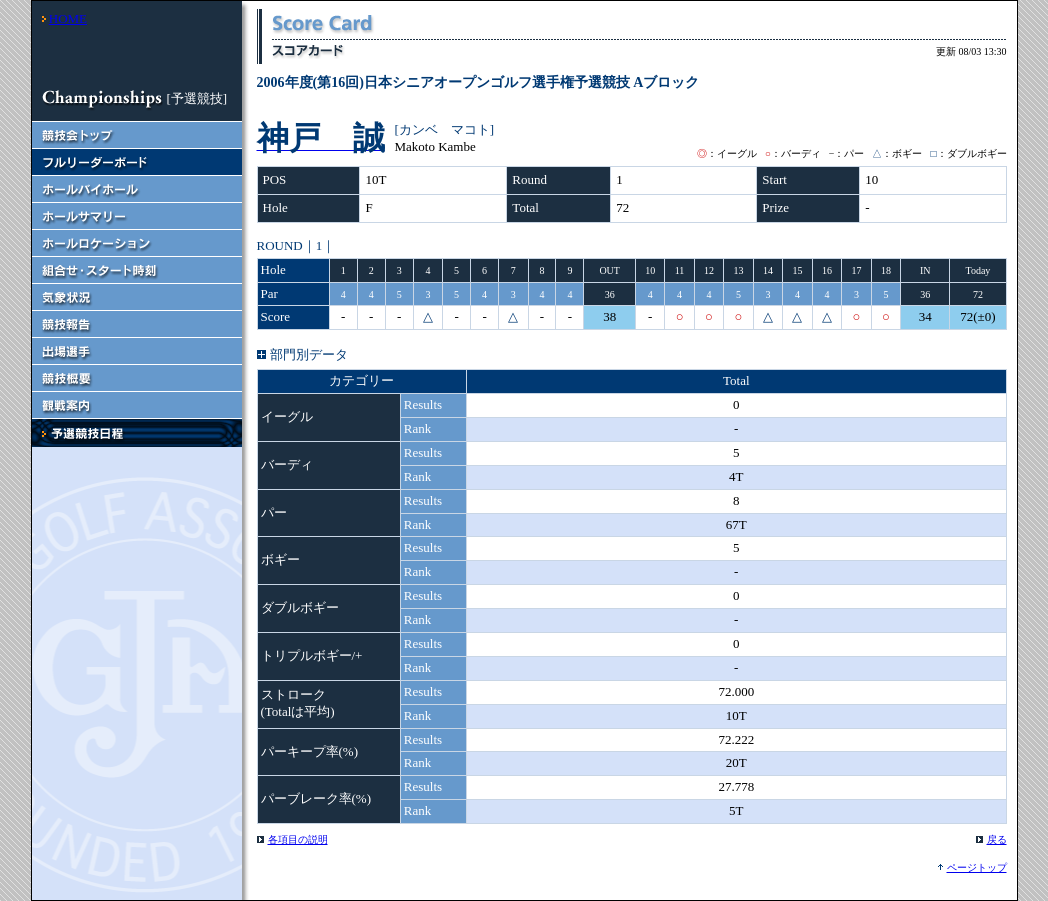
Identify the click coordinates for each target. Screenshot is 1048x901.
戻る (997, 839)
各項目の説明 (298, 839)
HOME (68, 18)
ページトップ (977, 867)
